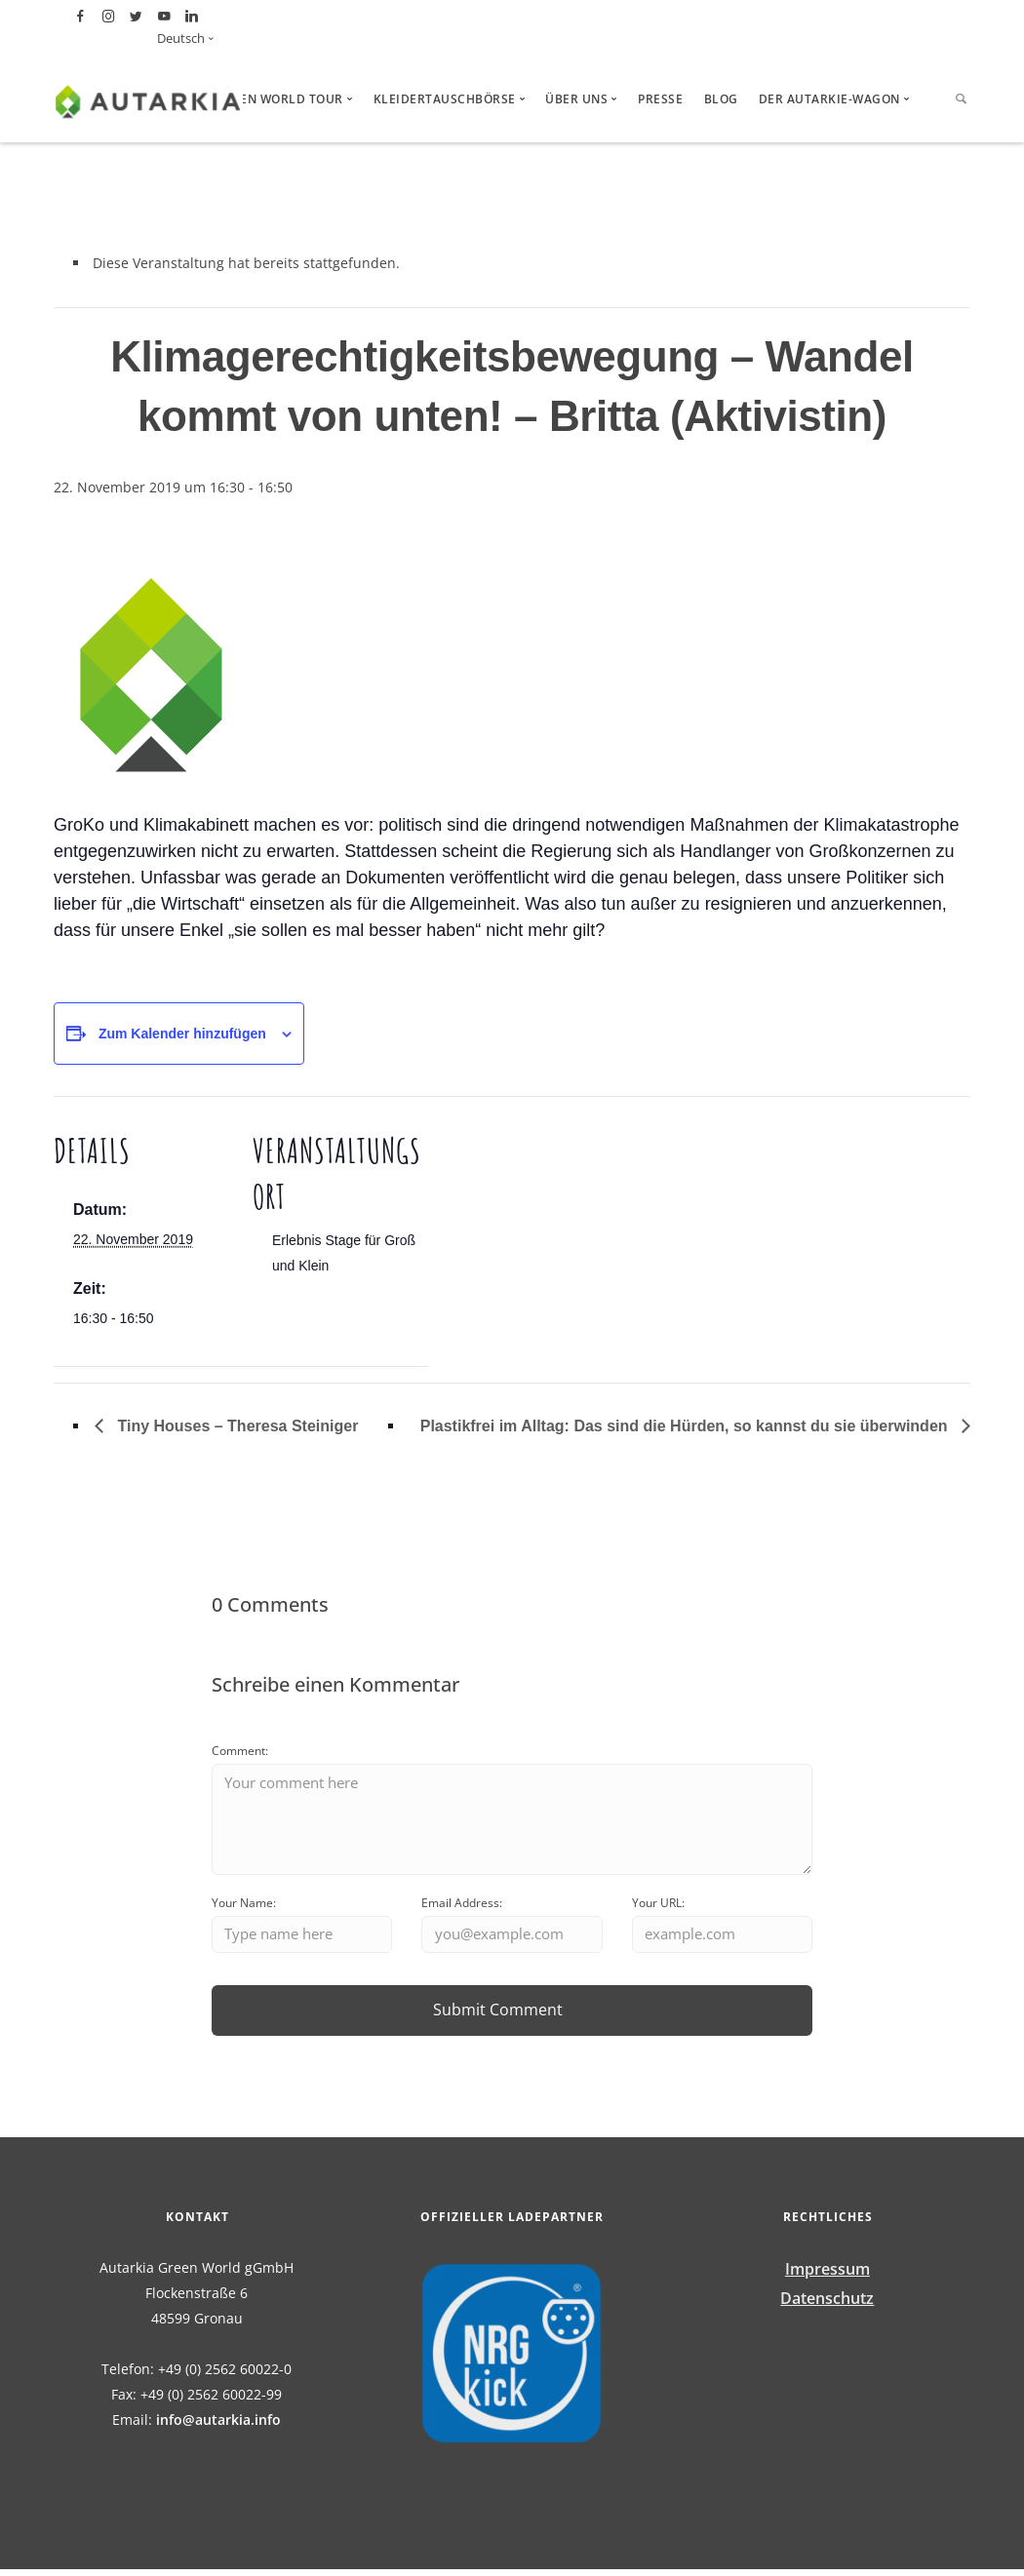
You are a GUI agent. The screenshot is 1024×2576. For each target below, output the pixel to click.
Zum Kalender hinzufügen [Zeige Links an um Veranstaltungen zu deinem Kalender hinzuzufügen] (182, 1033)
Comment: (240, 1750)
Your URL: (658, 1907)
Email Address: (461, 1907)
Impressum (827, 2274)
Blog (721, 99)
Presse (660, 99)
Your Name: (244, 1907)
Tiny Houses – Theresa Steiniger (235, 1426)
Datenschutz (827, 2304)
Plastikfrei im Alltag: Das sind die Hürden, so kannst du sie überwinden (686, 1426)
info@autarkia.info (218, 2425)
